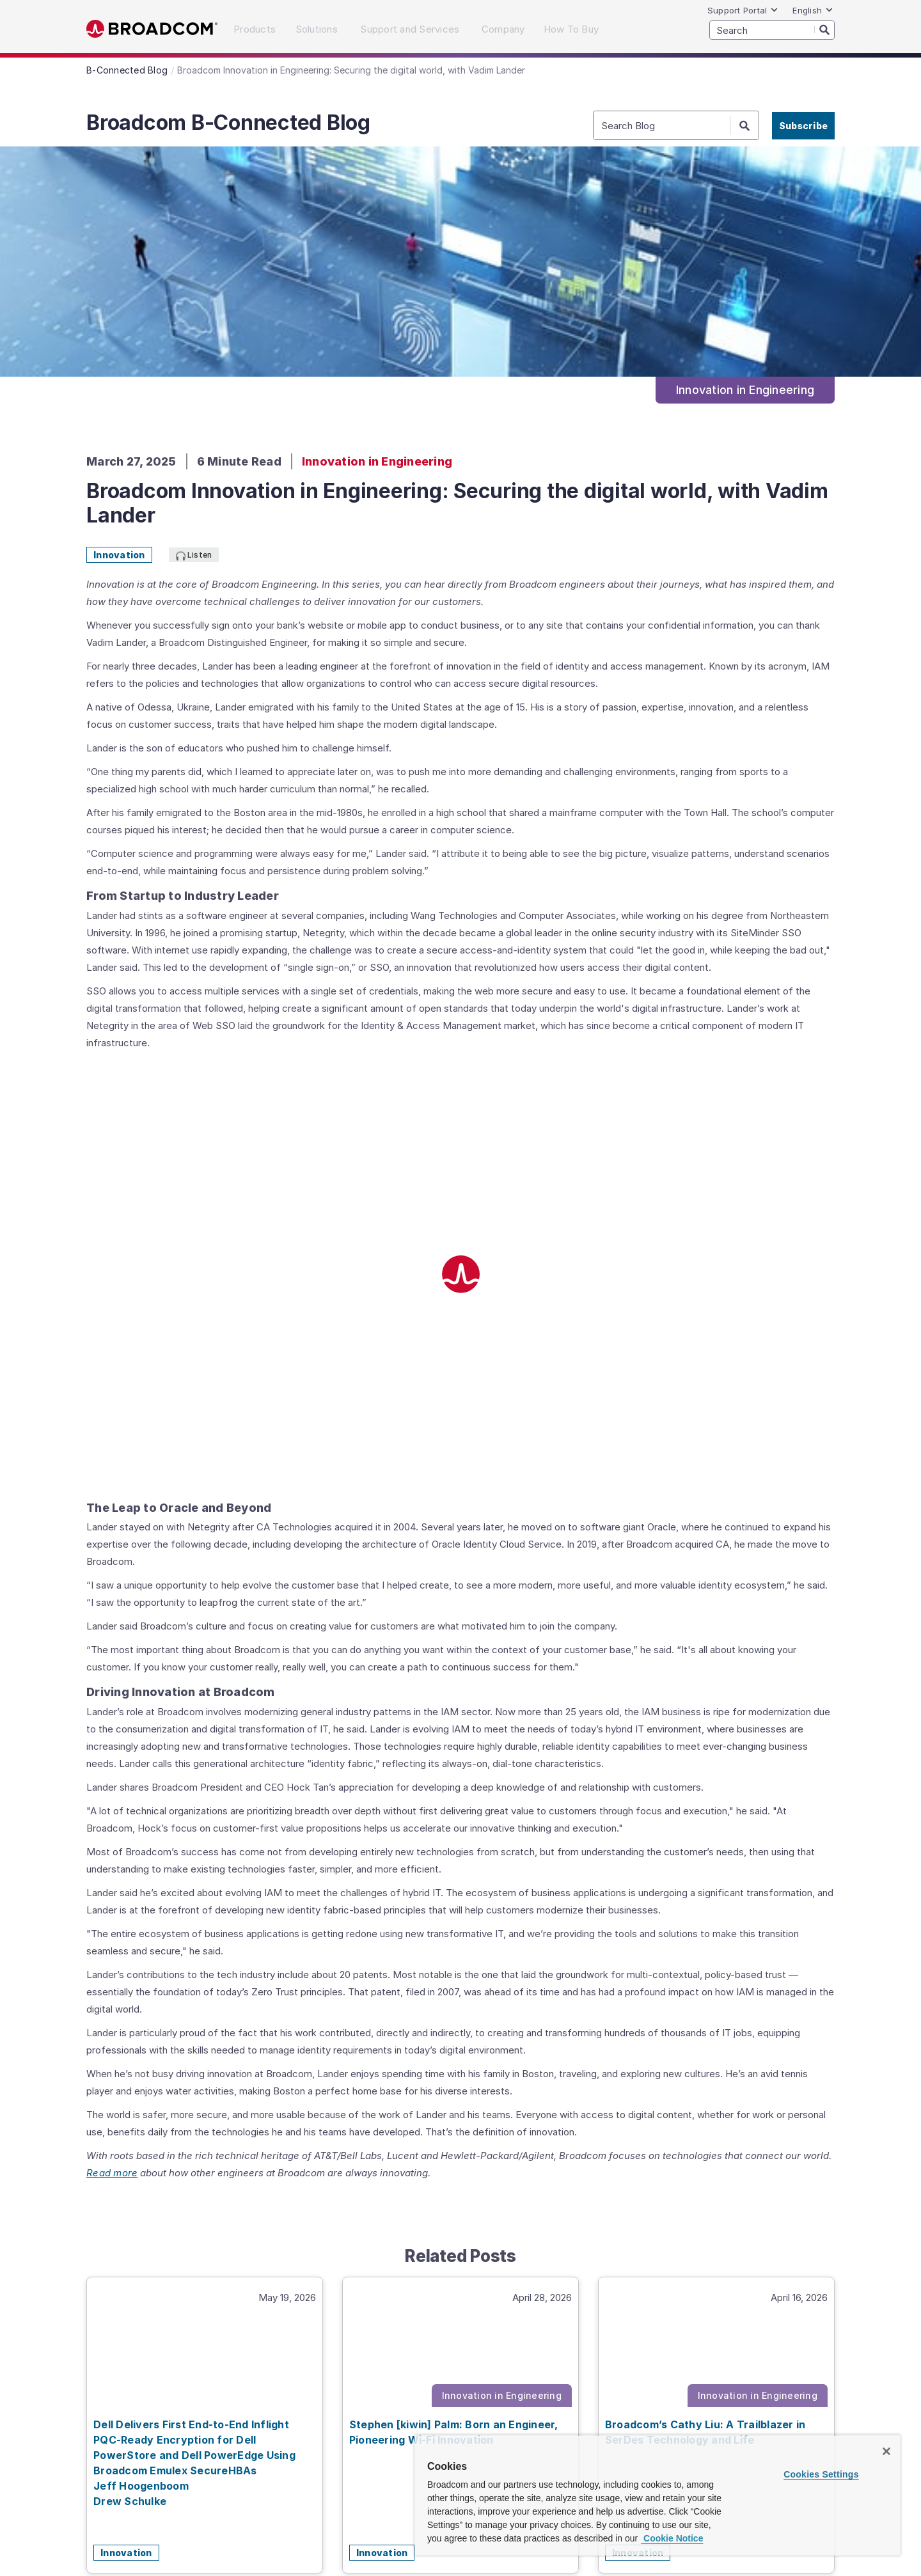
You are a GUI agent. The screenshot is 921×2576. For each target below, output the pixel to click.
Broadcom (151, 29)
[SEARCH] (772, 30)
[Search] (824, 29)
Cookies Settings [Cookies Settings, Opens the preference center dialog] (821, 2474)
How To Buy (443, 2406)
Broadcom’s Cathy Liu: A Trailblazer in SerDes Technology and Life (705, 1998)
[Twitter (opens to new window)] (700, 2411)
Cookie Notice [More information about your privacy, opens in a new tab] (672, 2538)
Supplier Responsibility (318, 2463)
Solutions (201, 2406)
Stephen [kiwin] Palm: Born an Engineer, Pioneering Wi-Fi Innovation (453, 1998)
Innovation (119, 554)
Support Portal (743, 10)
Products (144, 2406)
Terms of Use (402, 2463)
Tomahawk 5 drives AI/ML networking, (377, 2523)
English (812, 10)
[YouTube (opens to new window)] (754, 2411)
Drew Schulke (129, 2067)
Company (379, 2406)
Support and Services (290, 2406)
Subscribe (803, 125)
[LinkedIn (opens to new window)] (647, 2411)
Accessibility (147, 2463)
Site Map (242, 2463)
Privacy (198, 2463)
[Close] (886, 2451)
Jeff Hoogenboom (141, 2052)
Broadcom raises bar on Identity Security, (208, 2523)
